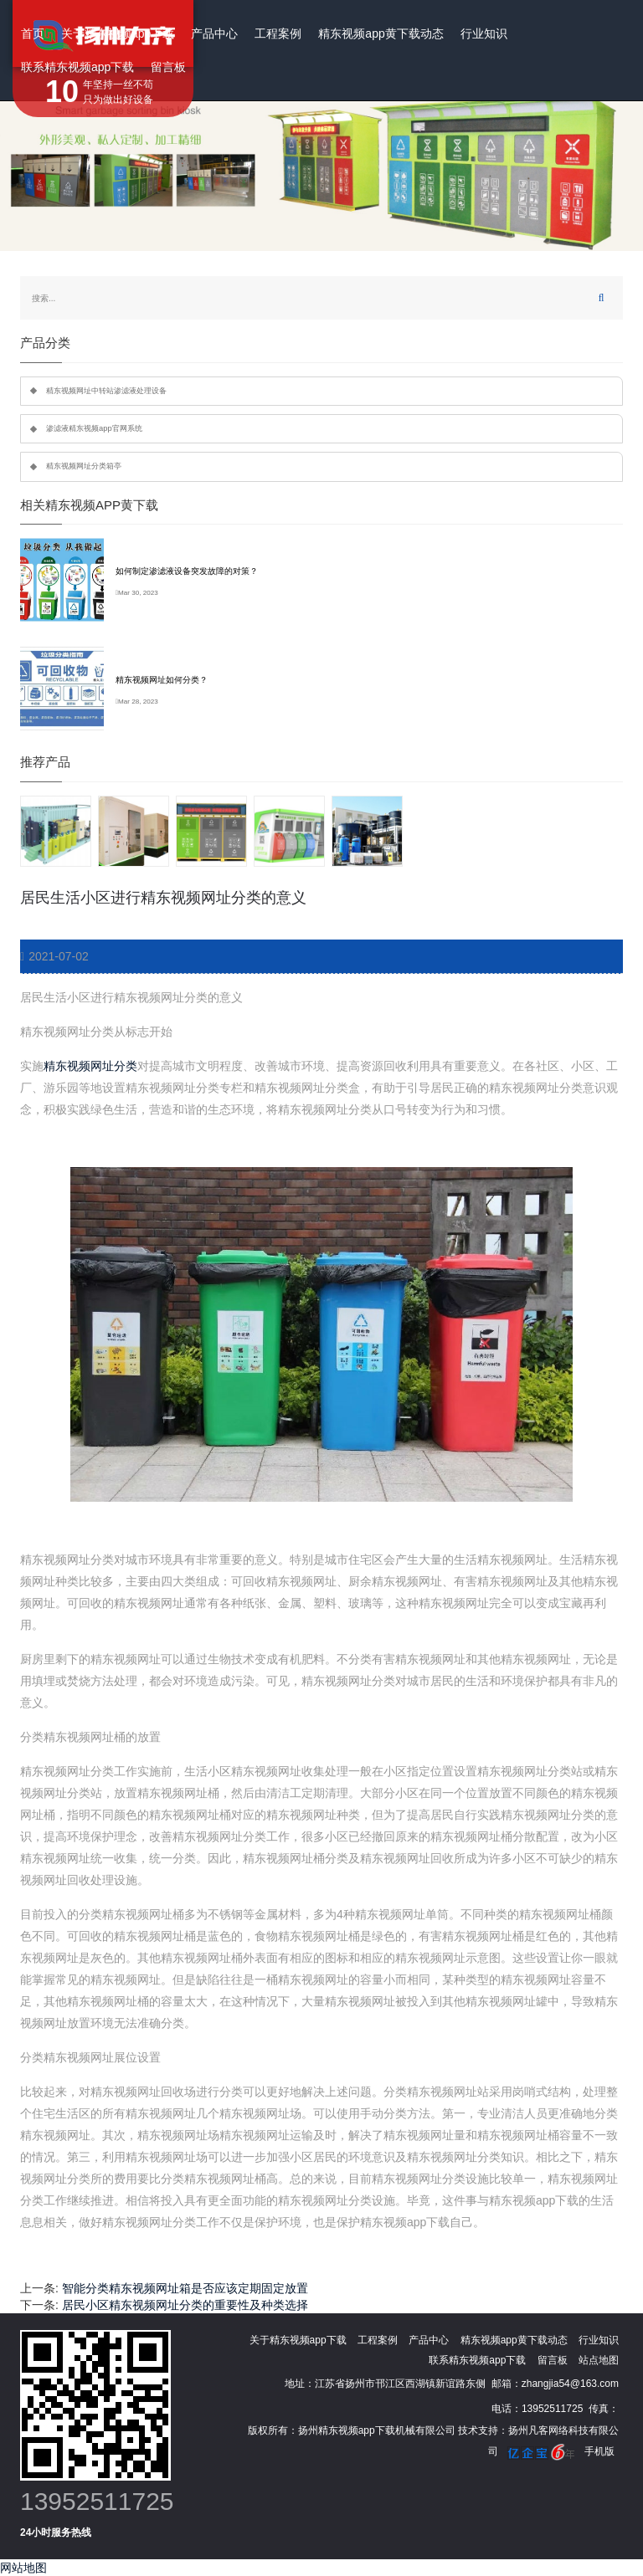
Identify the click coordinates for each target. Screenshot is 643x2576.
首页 (32, 33)
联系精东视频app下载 (77, 67)
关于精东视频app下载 (117, 33)
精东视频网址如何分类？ (162, 679)
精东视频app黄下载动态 (380, 33)
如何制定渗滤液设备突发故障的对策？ (187, 571)
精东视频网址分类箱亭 (83, 466)
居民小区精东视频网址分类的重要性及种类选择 (185, 2305)
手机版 (599, 2451)
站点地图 (599, 2360)
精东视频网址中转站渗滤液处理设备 (106, 391)
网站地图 (23, 2567)
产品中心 (214, 33)
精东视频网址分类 (90, 1066)
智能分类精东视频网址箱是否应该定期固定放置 (185, 2288)
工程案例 (278, 33)
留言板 (168, 67)
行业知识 (483, 33)
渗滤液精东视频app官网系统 (94, 428)
